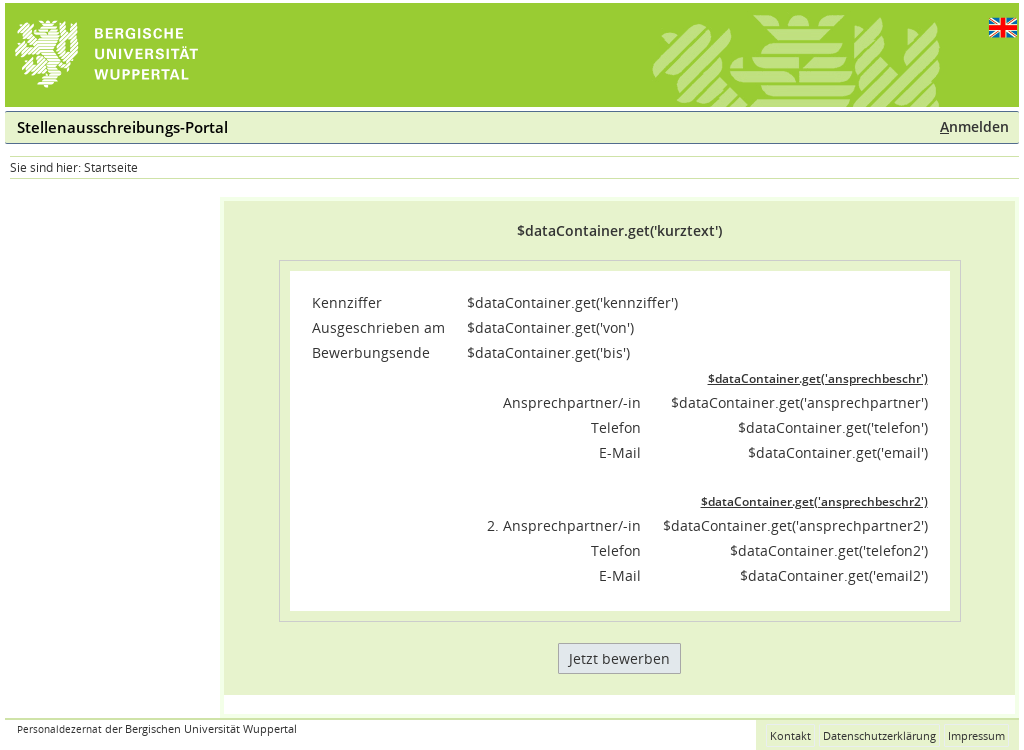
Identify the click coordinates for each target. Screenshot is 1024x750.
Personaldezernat (59, 729)
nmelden (974, 126)
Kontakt (790, 735)
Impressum (976, 735)
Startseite (111, 167)
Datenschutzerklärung (879, 735)
